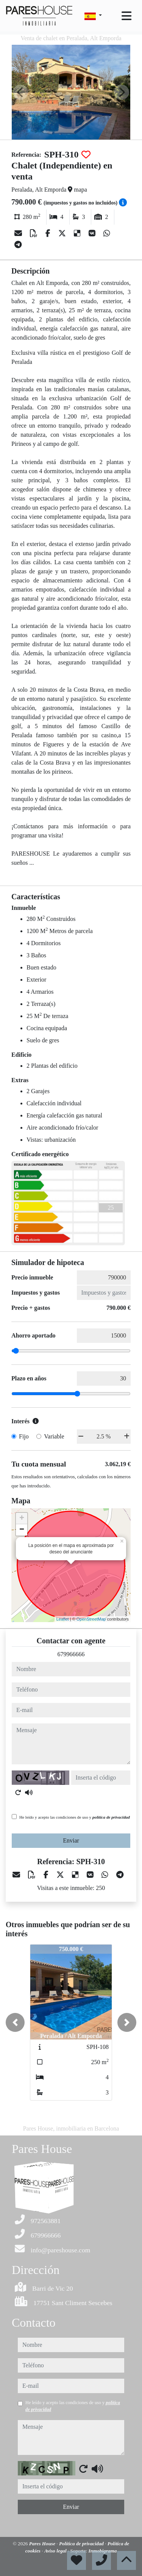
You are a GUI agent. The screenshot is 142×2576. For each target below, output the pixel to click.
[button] (15, 2022)
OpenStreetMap (91, 1619)
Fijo (24, 1436)
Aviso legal (56, 2551)
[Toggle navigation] (126, 16)
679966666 (71, 1654)
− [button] (21, 1530)
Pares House (43, 2543)
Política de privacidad (82, 2543)
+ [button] (21, 1518)
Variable (54, 1436)
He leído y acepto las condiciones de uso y (74, 1817)
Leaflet (62, 1619)
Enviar (71, 1840)
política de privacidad (111, 1817)
